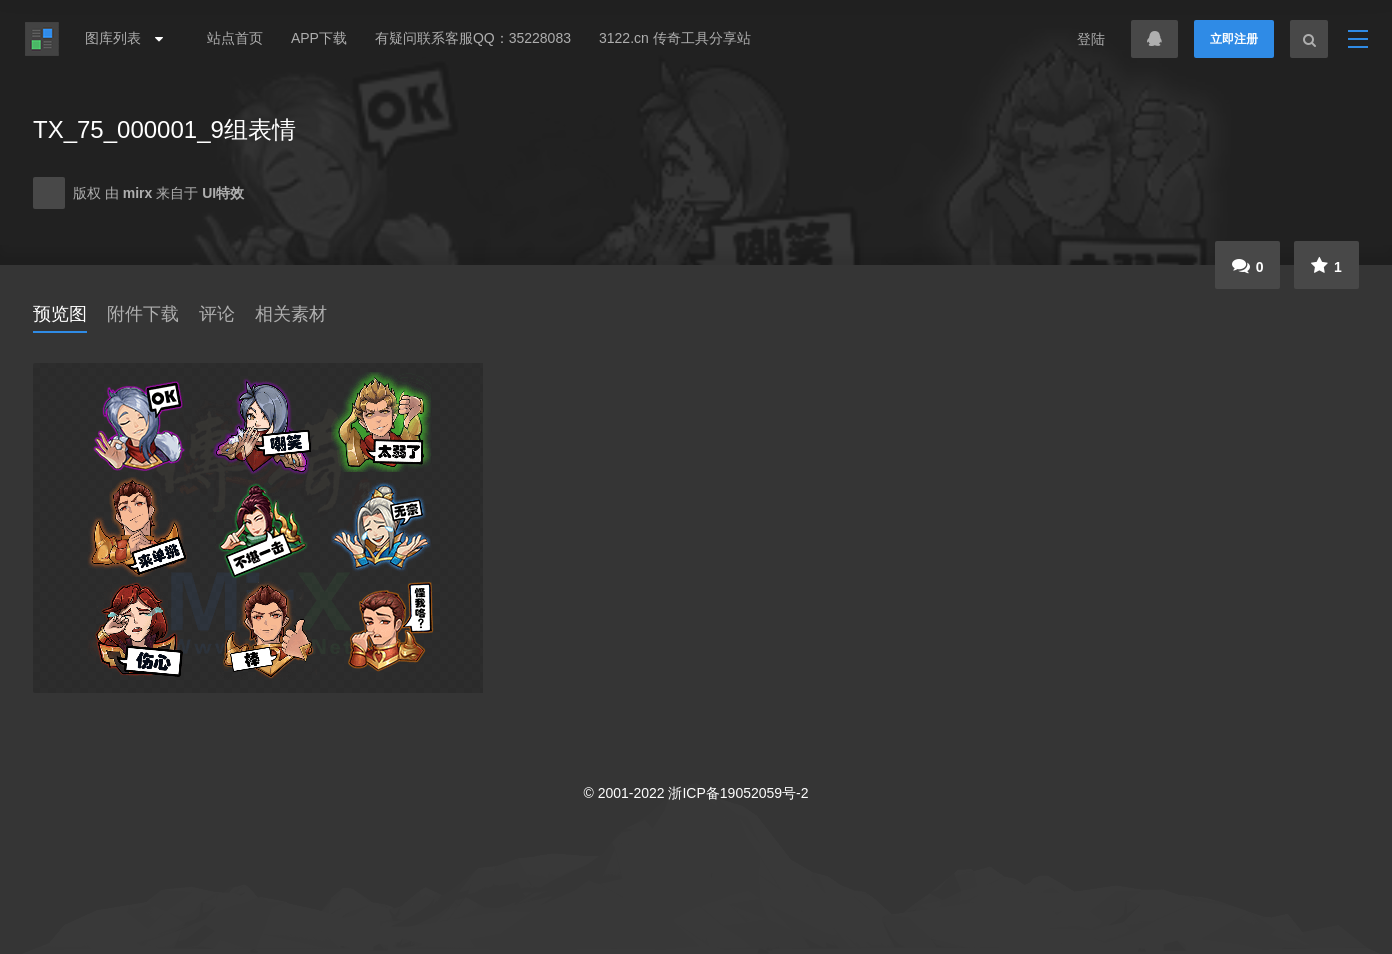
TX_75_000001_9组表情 (164, 129)
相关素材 (291, 314)
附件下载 (143, 314)
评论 (217, 314)
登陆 (1091, 39)
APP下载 (319, 38)
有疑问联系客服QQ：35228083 (473, 38)
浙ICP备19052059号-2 (738, 793)
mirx (139, 193)
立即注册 (1234, 39)
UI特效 (223, 193)
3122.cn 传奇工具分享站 (675, 38)
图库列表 (119, 38)
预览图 (60, 314)
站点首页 (235, 38)
